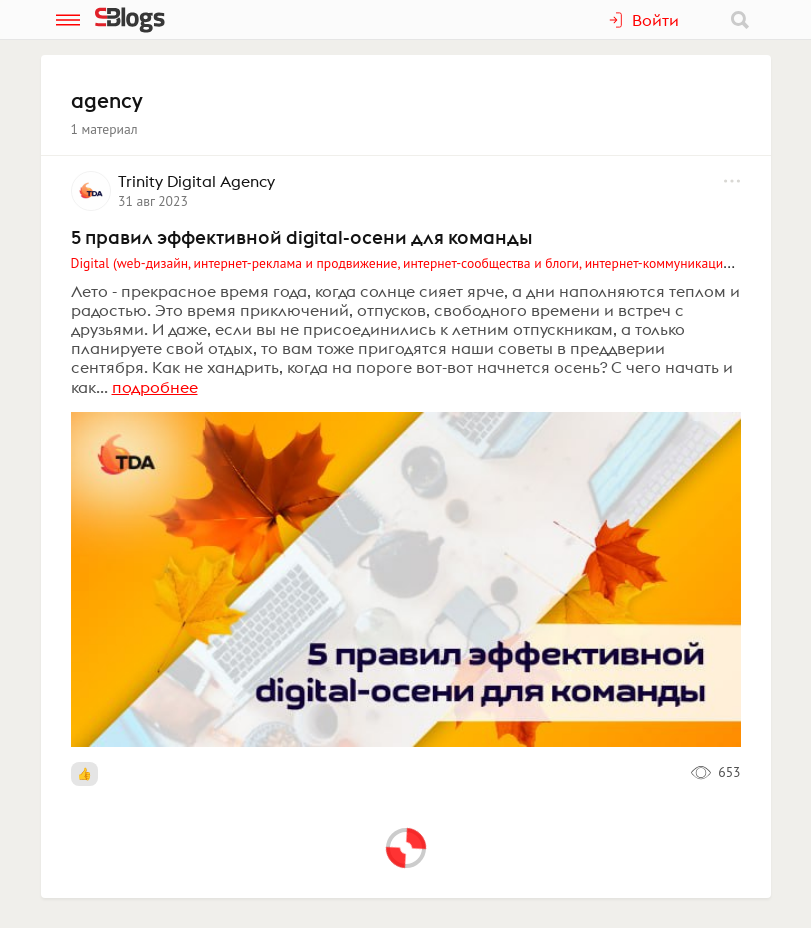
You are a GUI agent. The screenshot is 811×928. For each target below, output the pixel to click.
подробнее (155, 387)
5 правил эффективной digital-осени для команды (301, 237)
